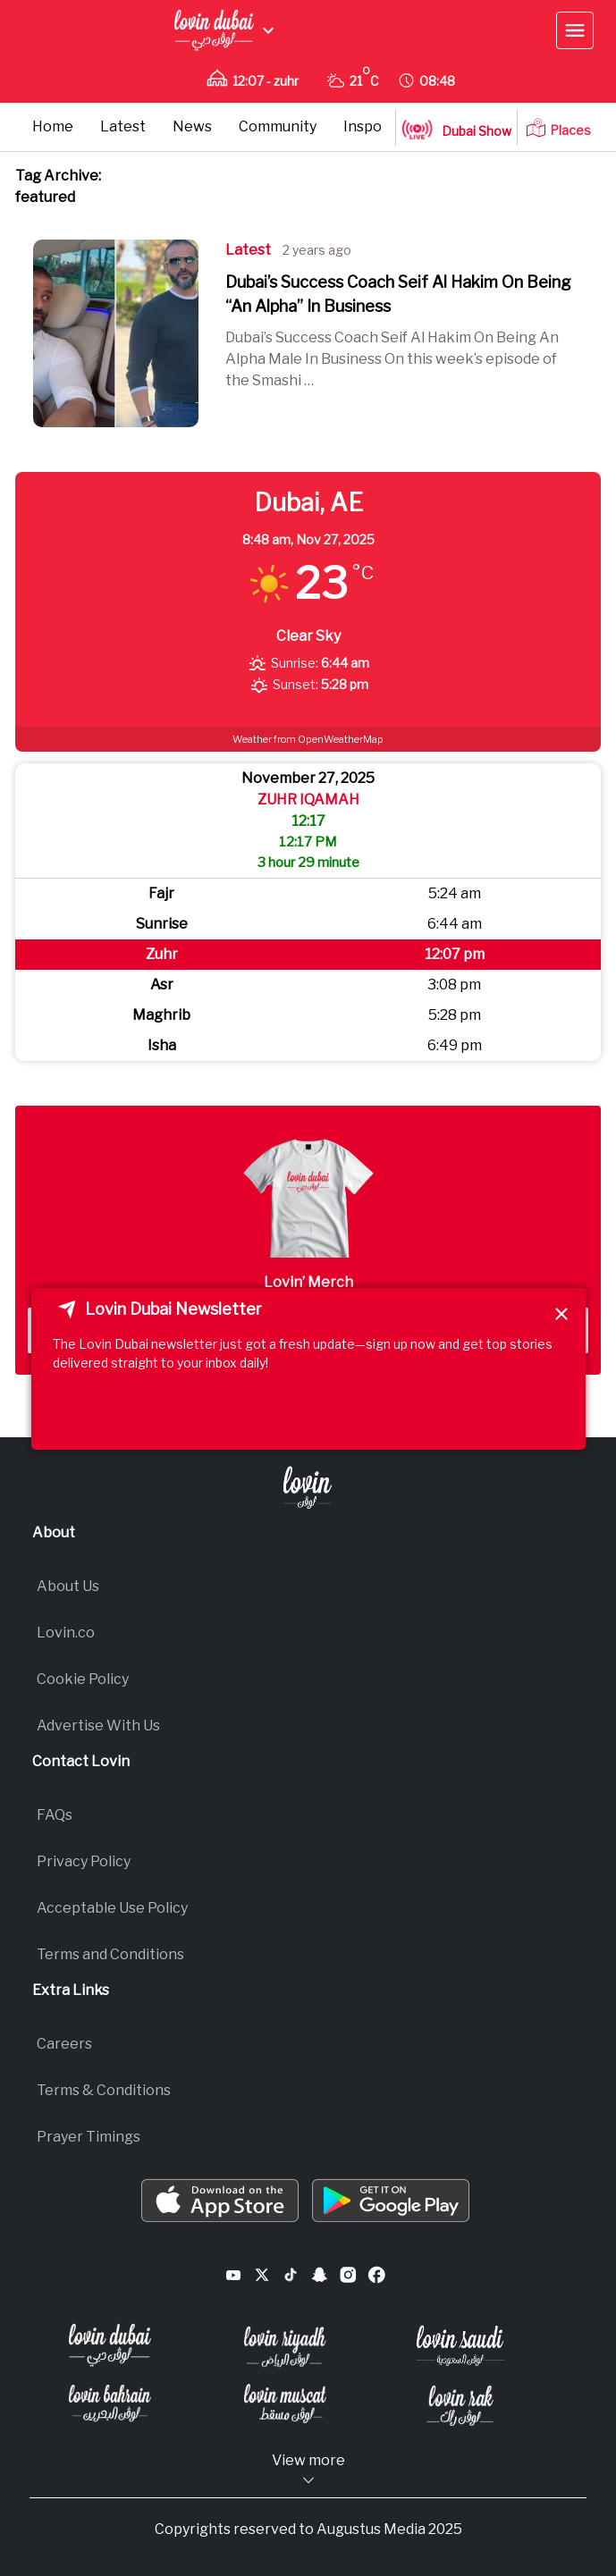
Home (52, 126)
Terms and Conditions (110, 1954)
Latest (123, 126)
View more (308, 2470)
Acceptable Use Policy (112, 1907)
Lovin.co (66, 1632)
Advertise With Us (98, 1725)
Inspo (362, 126)
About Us (68, 1586)
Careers (64, 2043)
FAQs (54, 1814)
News (192, 126)
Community (277, 126)
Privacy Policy (84, 1861)
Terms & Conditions (104, 2090)
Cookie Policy (83, 1679)
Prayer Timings (88, 2136)
